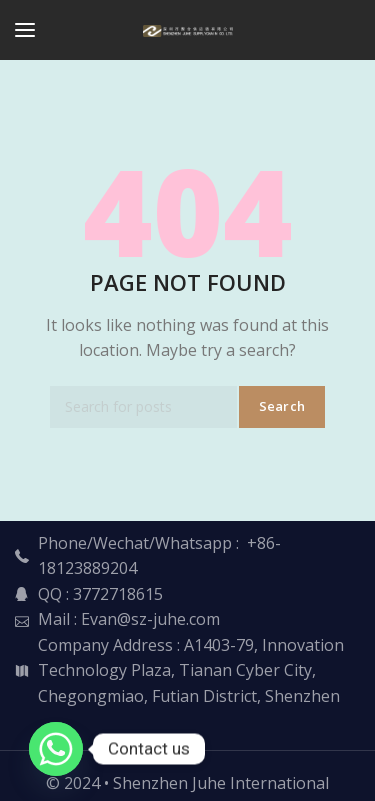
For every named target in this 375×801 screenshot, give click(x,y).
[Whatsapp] (56, 749)
